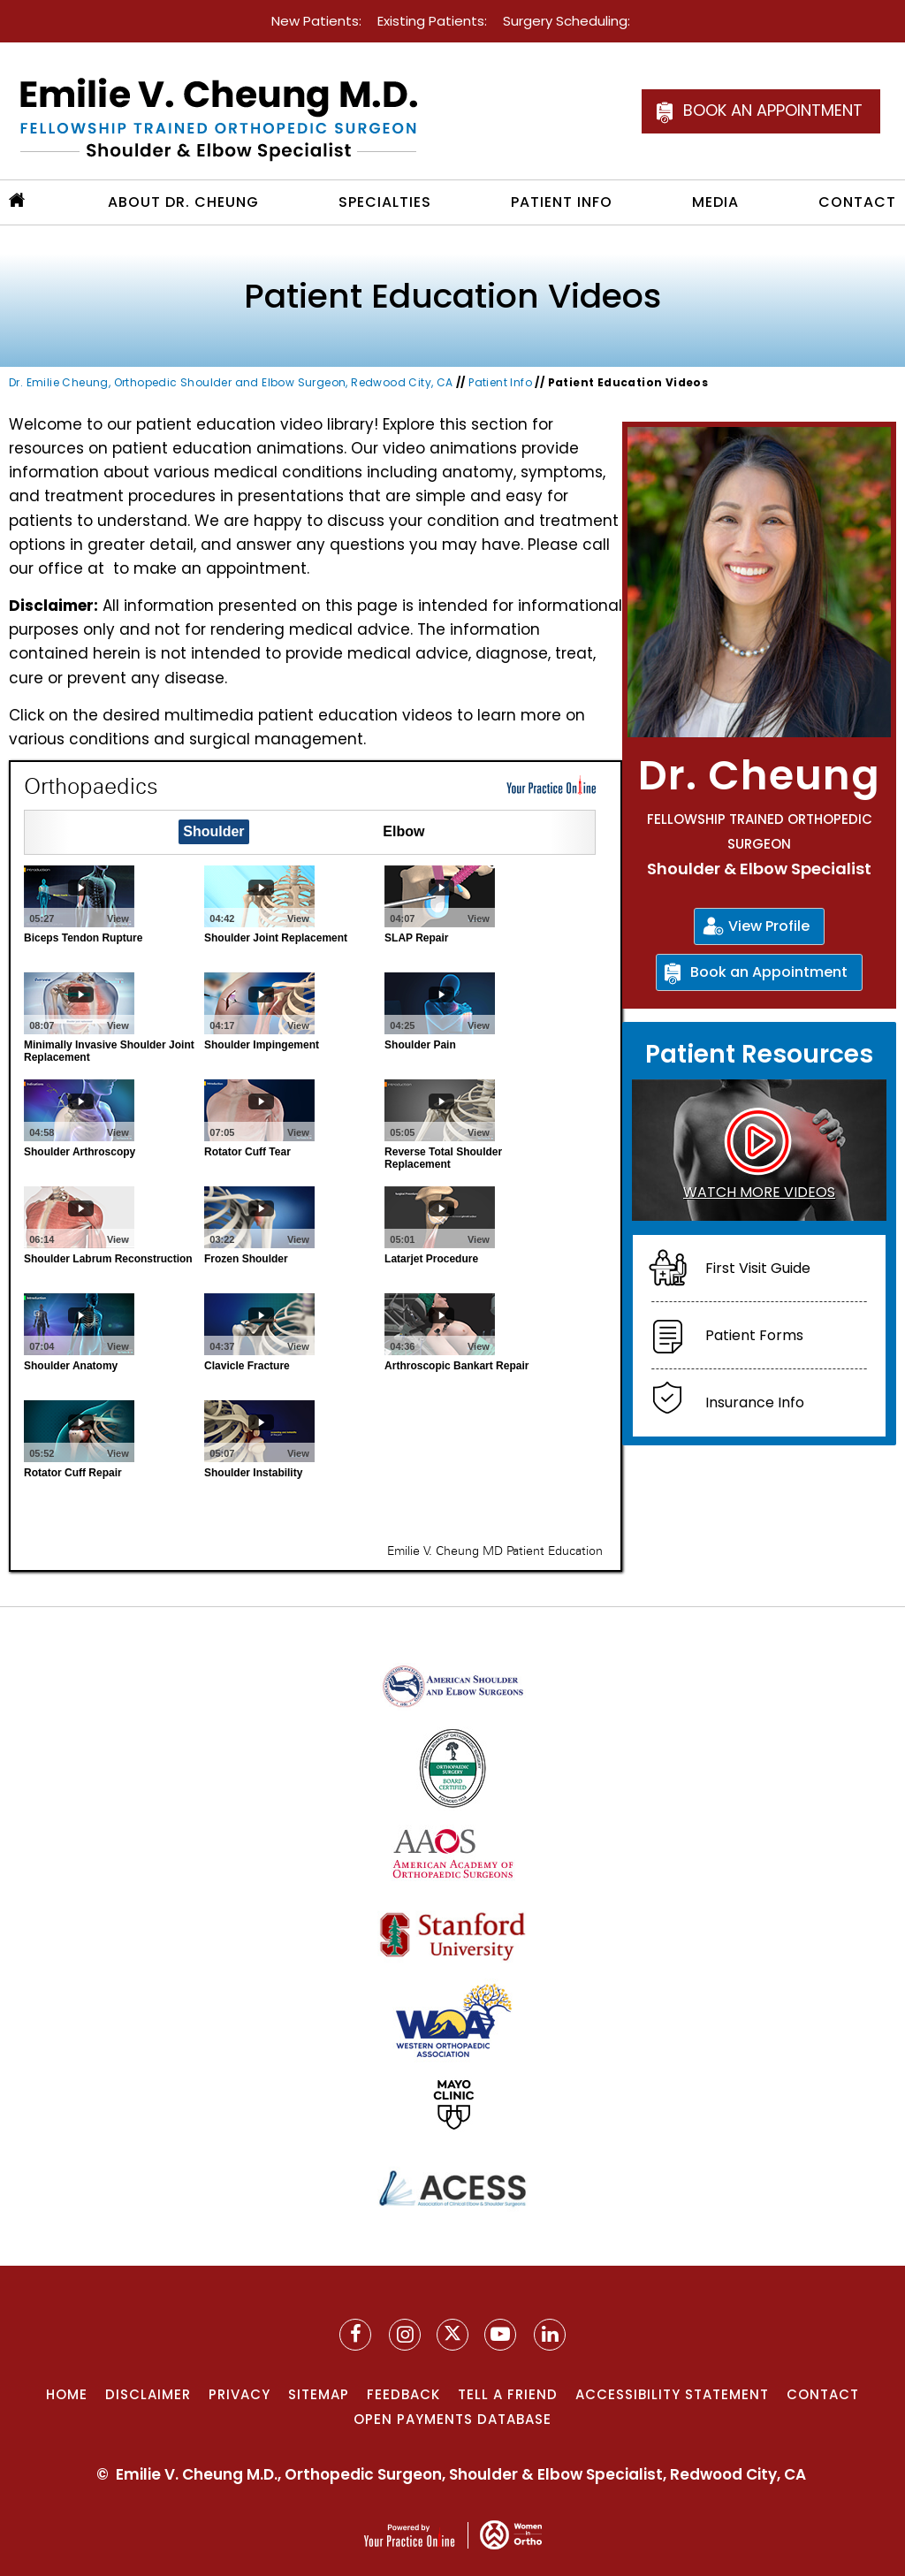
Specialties (384, 202)
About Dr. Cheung (183, 202)
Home (66, 2394)
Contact (857, 202)
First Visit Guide (757, 1268)
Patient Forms (754, 1335)
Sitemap (318, 2394)
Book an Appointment (773, 110)
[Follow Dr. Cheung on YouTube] (550, 2335)
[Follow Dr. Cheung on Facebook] (355, 2335)
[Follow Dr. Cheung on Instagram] (405, 2335)
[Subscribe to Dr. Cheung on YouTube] (500, 2335)
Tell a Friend (508, 2394)
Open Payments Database (452, 2419)
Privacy (239, 2394)
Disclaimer (148, 2394)
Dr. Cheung (759, 775)
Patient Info (561, 202)
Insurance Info (754, 1402)
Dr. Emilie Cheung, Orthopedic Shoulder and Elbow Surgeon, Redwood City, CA (231, 382)
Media (715, 202)
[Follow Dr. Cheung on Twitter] (452, 2335)
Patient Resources (759, 1054)
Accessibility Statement (672, 2394)
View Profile (769, 926)
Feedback (403, 2394)
